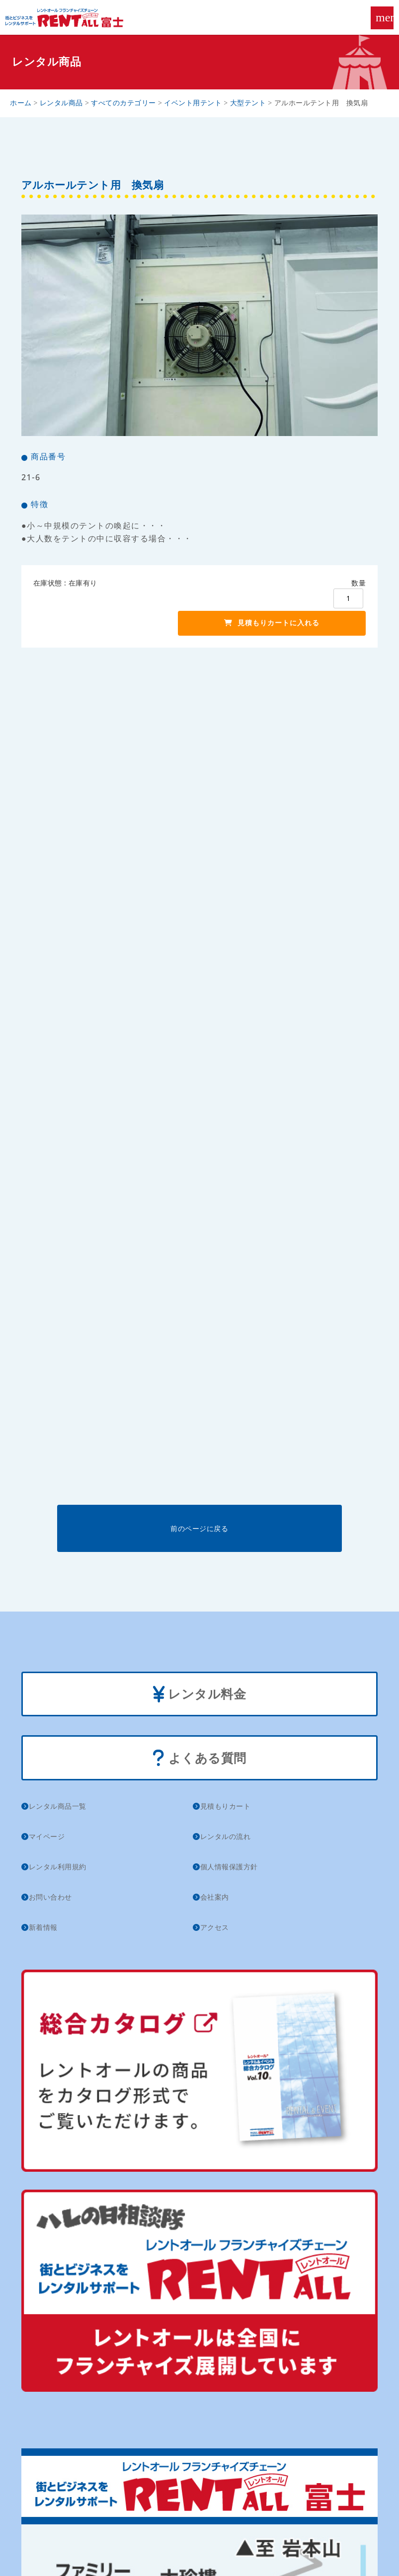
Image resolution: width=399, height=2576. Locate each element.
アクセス (214, 1927)
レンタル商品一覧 (57, 1806)
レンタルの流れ (225, 1836)
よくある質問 (199, 1758)
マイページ (47, 1836)
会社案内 (214, 1897)
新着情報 (43, 1927)
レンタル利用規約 (57, 1866)
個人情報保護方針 (229, 1866)
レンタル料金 (199, 1694)
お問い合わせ (50, 1897)
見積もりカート (225, 1806)
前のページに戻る (199, 1528)
